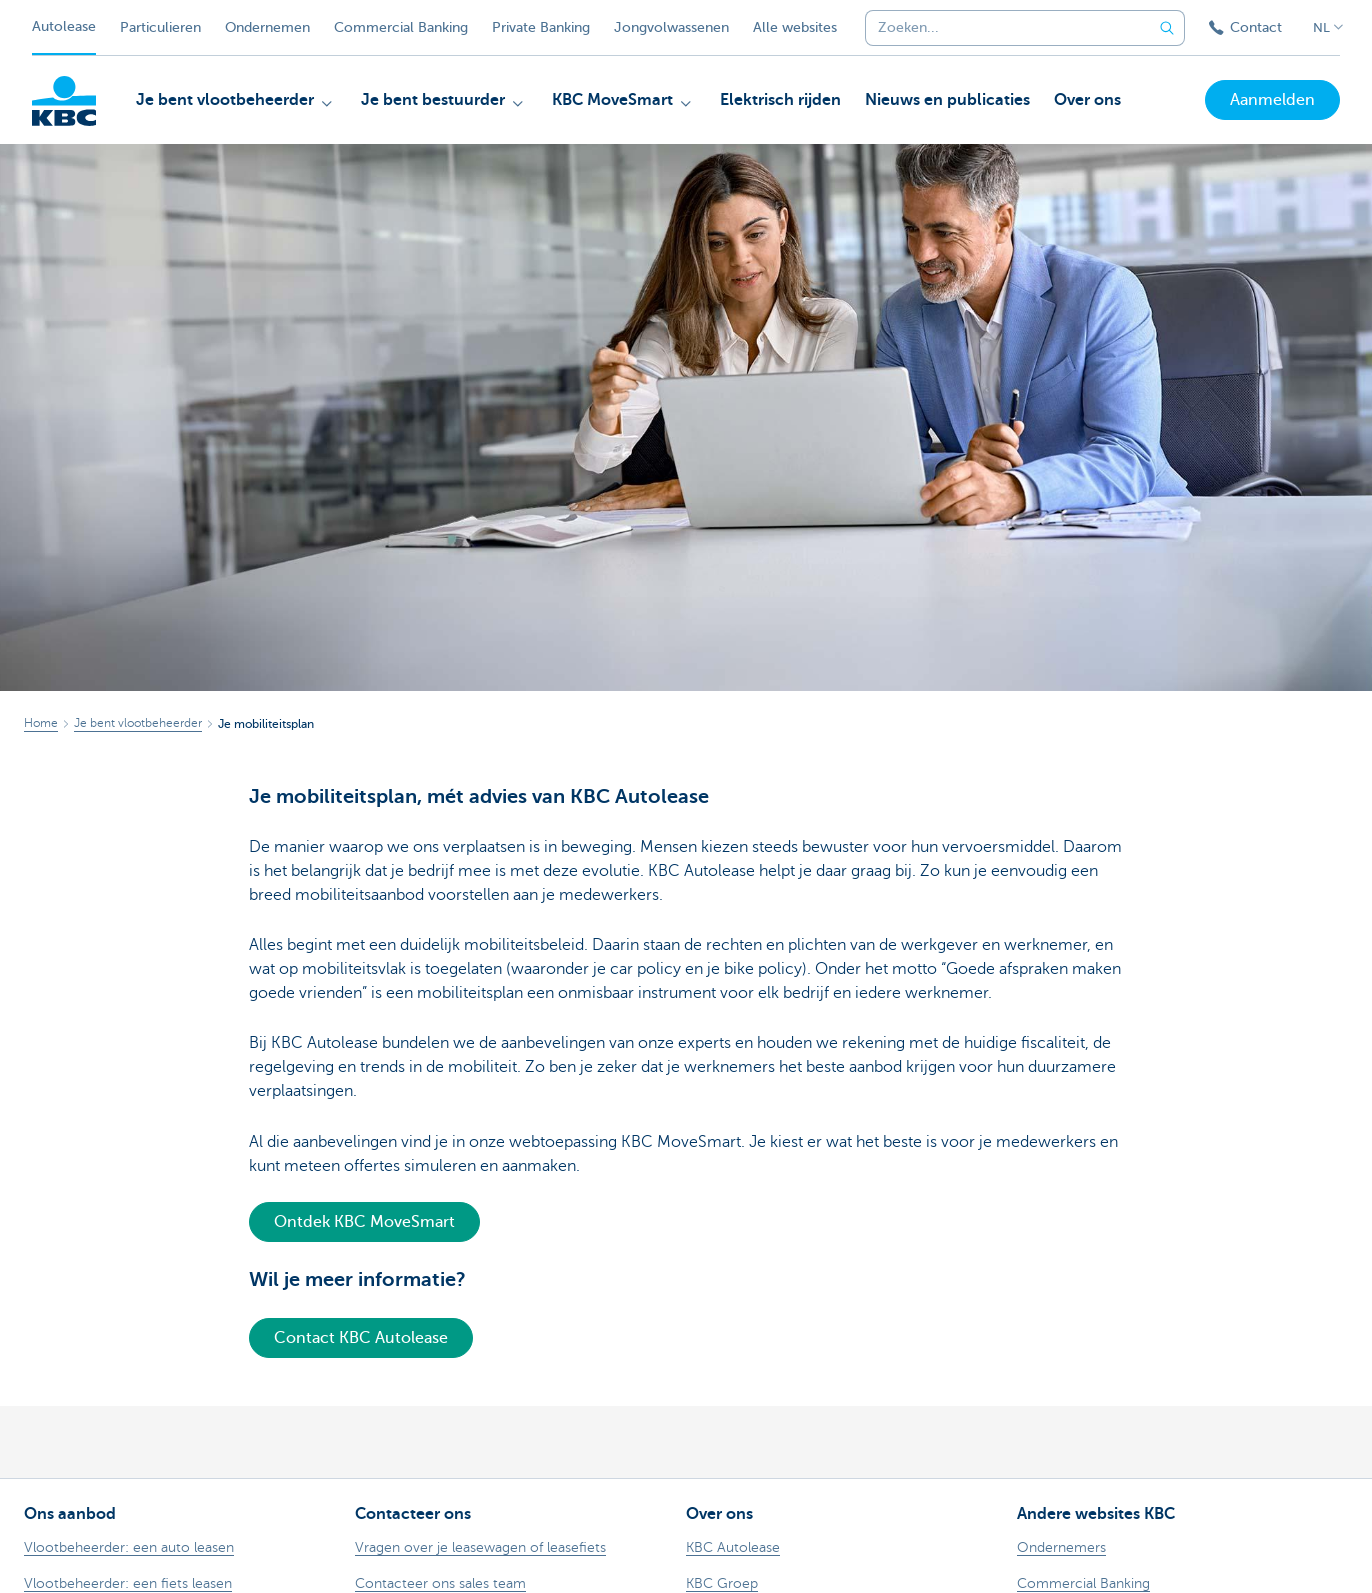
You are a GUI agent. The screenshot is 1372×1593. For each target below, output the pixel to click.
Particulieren (160, 27)
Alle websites (795, 27)
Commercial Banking (401, 27)
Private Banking (541, 27)
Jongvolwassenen (671, 27)
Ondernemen (267, 27)
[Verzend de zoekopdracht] (1167, 28)
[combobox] (1001, 28)
